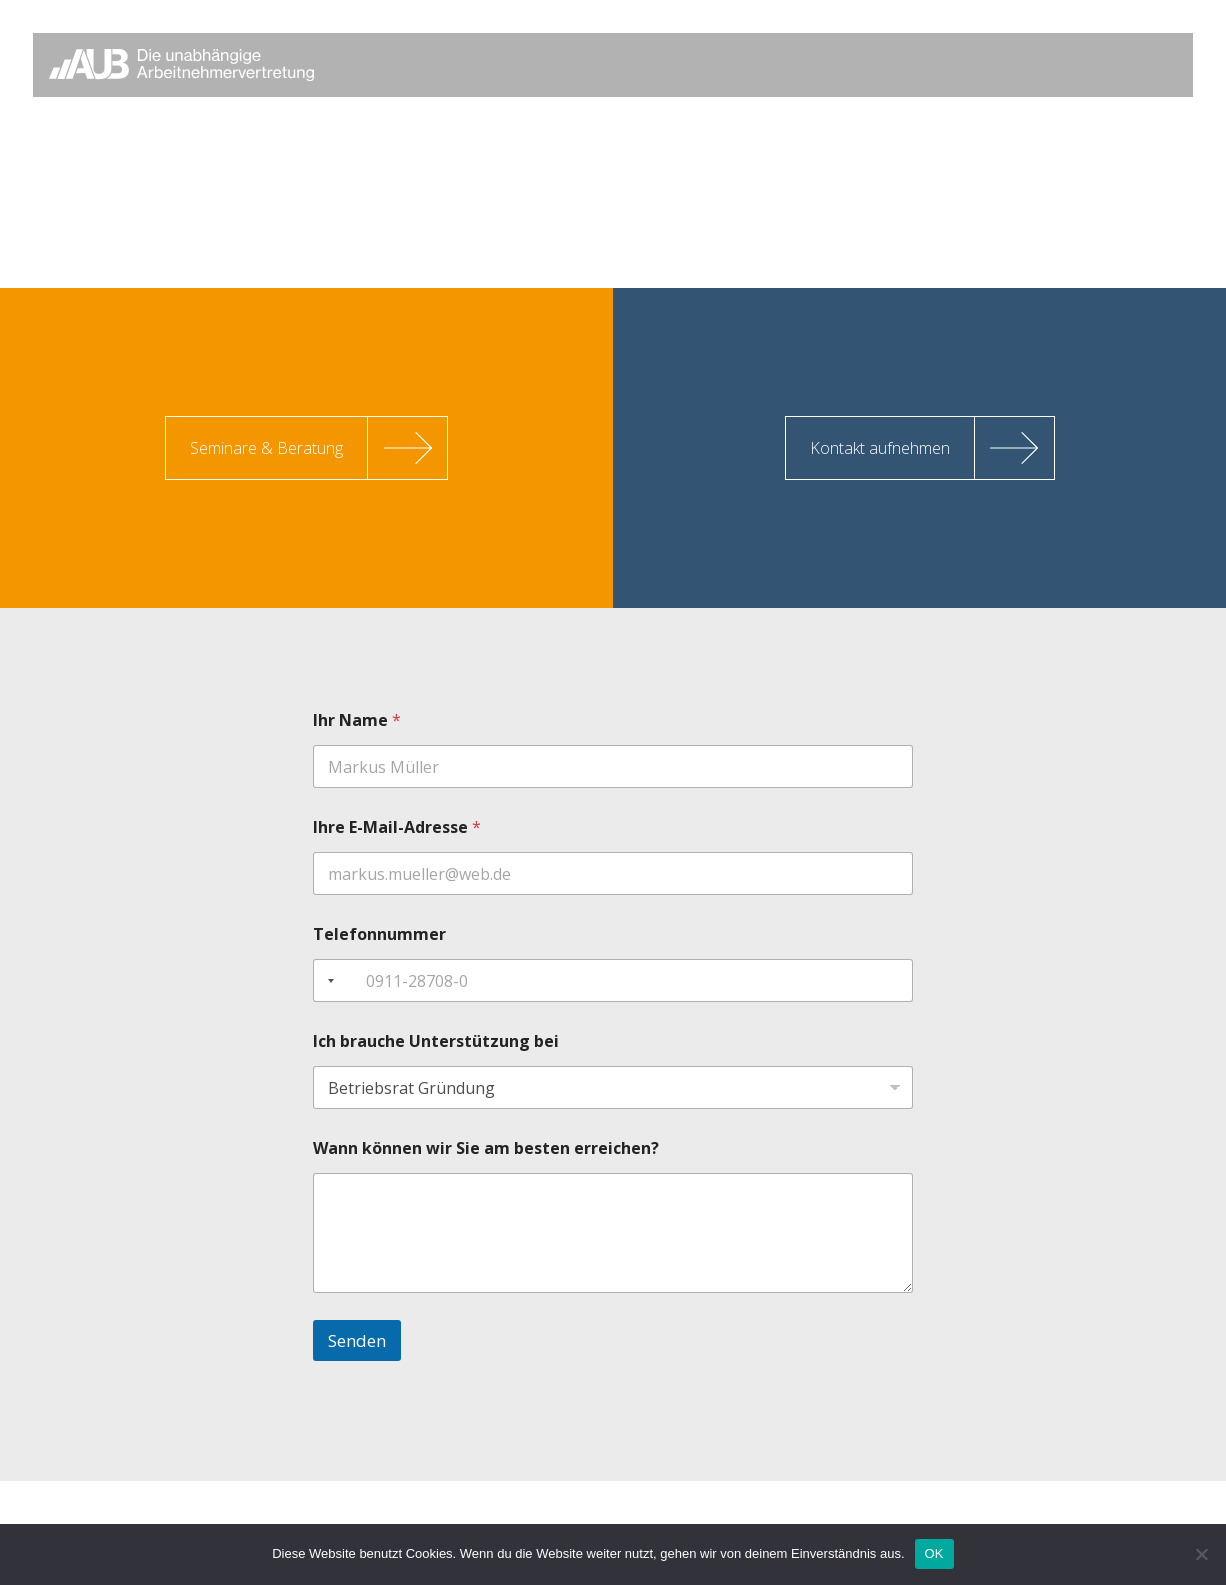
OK (934, 1553)
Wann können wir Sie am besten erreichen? (486, 1148)
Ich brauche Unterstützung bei (436, 1041)
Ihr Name (357, 720)
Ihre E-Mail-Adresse (397, 827)
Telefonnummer (379, 934)
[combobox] (327, 980)
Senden (357, 1340)
